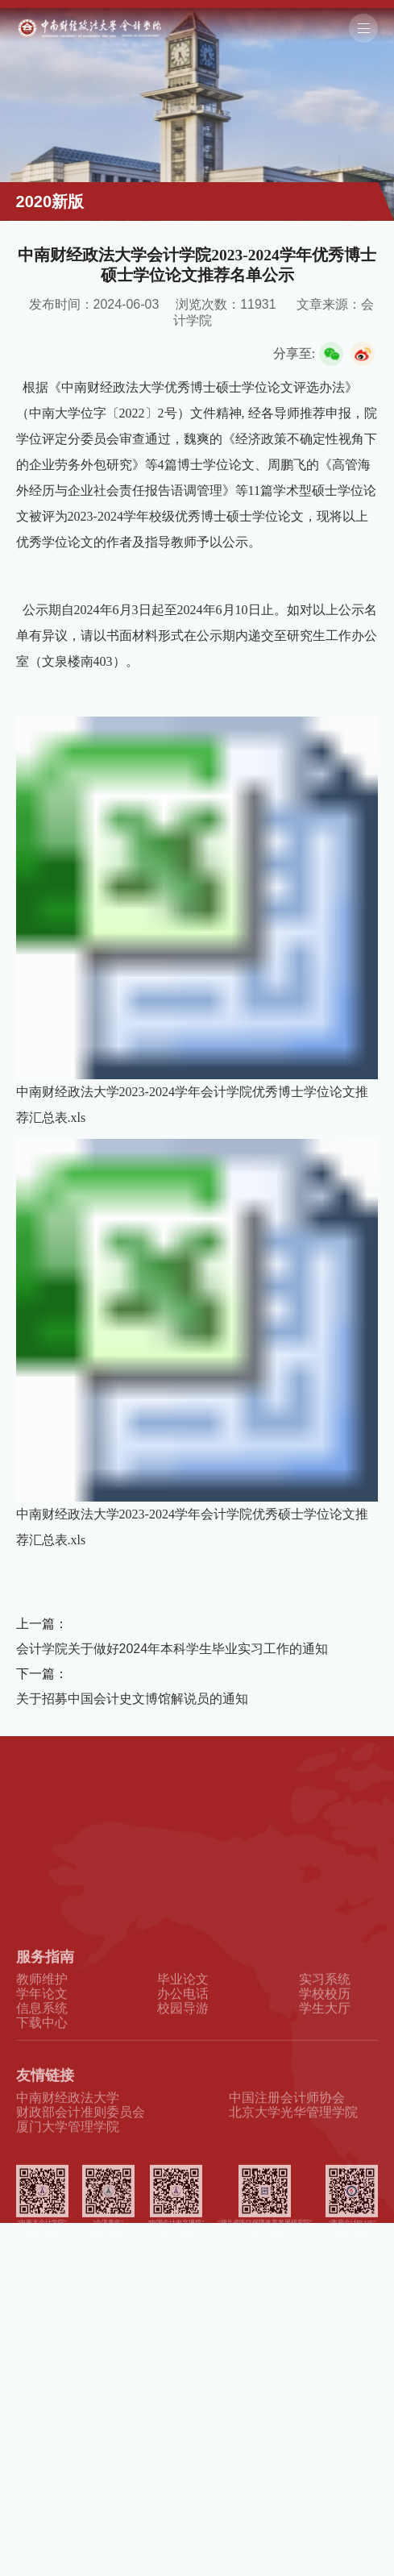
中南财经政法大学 (67, 2136)
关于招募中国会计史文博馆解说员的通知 (132, 1699)
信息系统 (42, 2048)
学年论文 (42, 2032)
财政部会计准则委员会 (80, 2151)
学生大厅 (324, 2048)
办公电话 (183, 2032)
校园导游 (183, 2048)
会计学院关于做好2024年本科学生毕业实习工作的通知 (172, 1649)
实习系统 (324, 2018)
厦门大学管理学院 (67, 2166)
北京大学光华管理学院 (293, 2151)
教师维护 (42, 2018)
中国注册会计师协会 (287, 2136)
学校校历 (324, 2032)
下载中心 (42, 2062)
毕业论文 (183, 2018)
